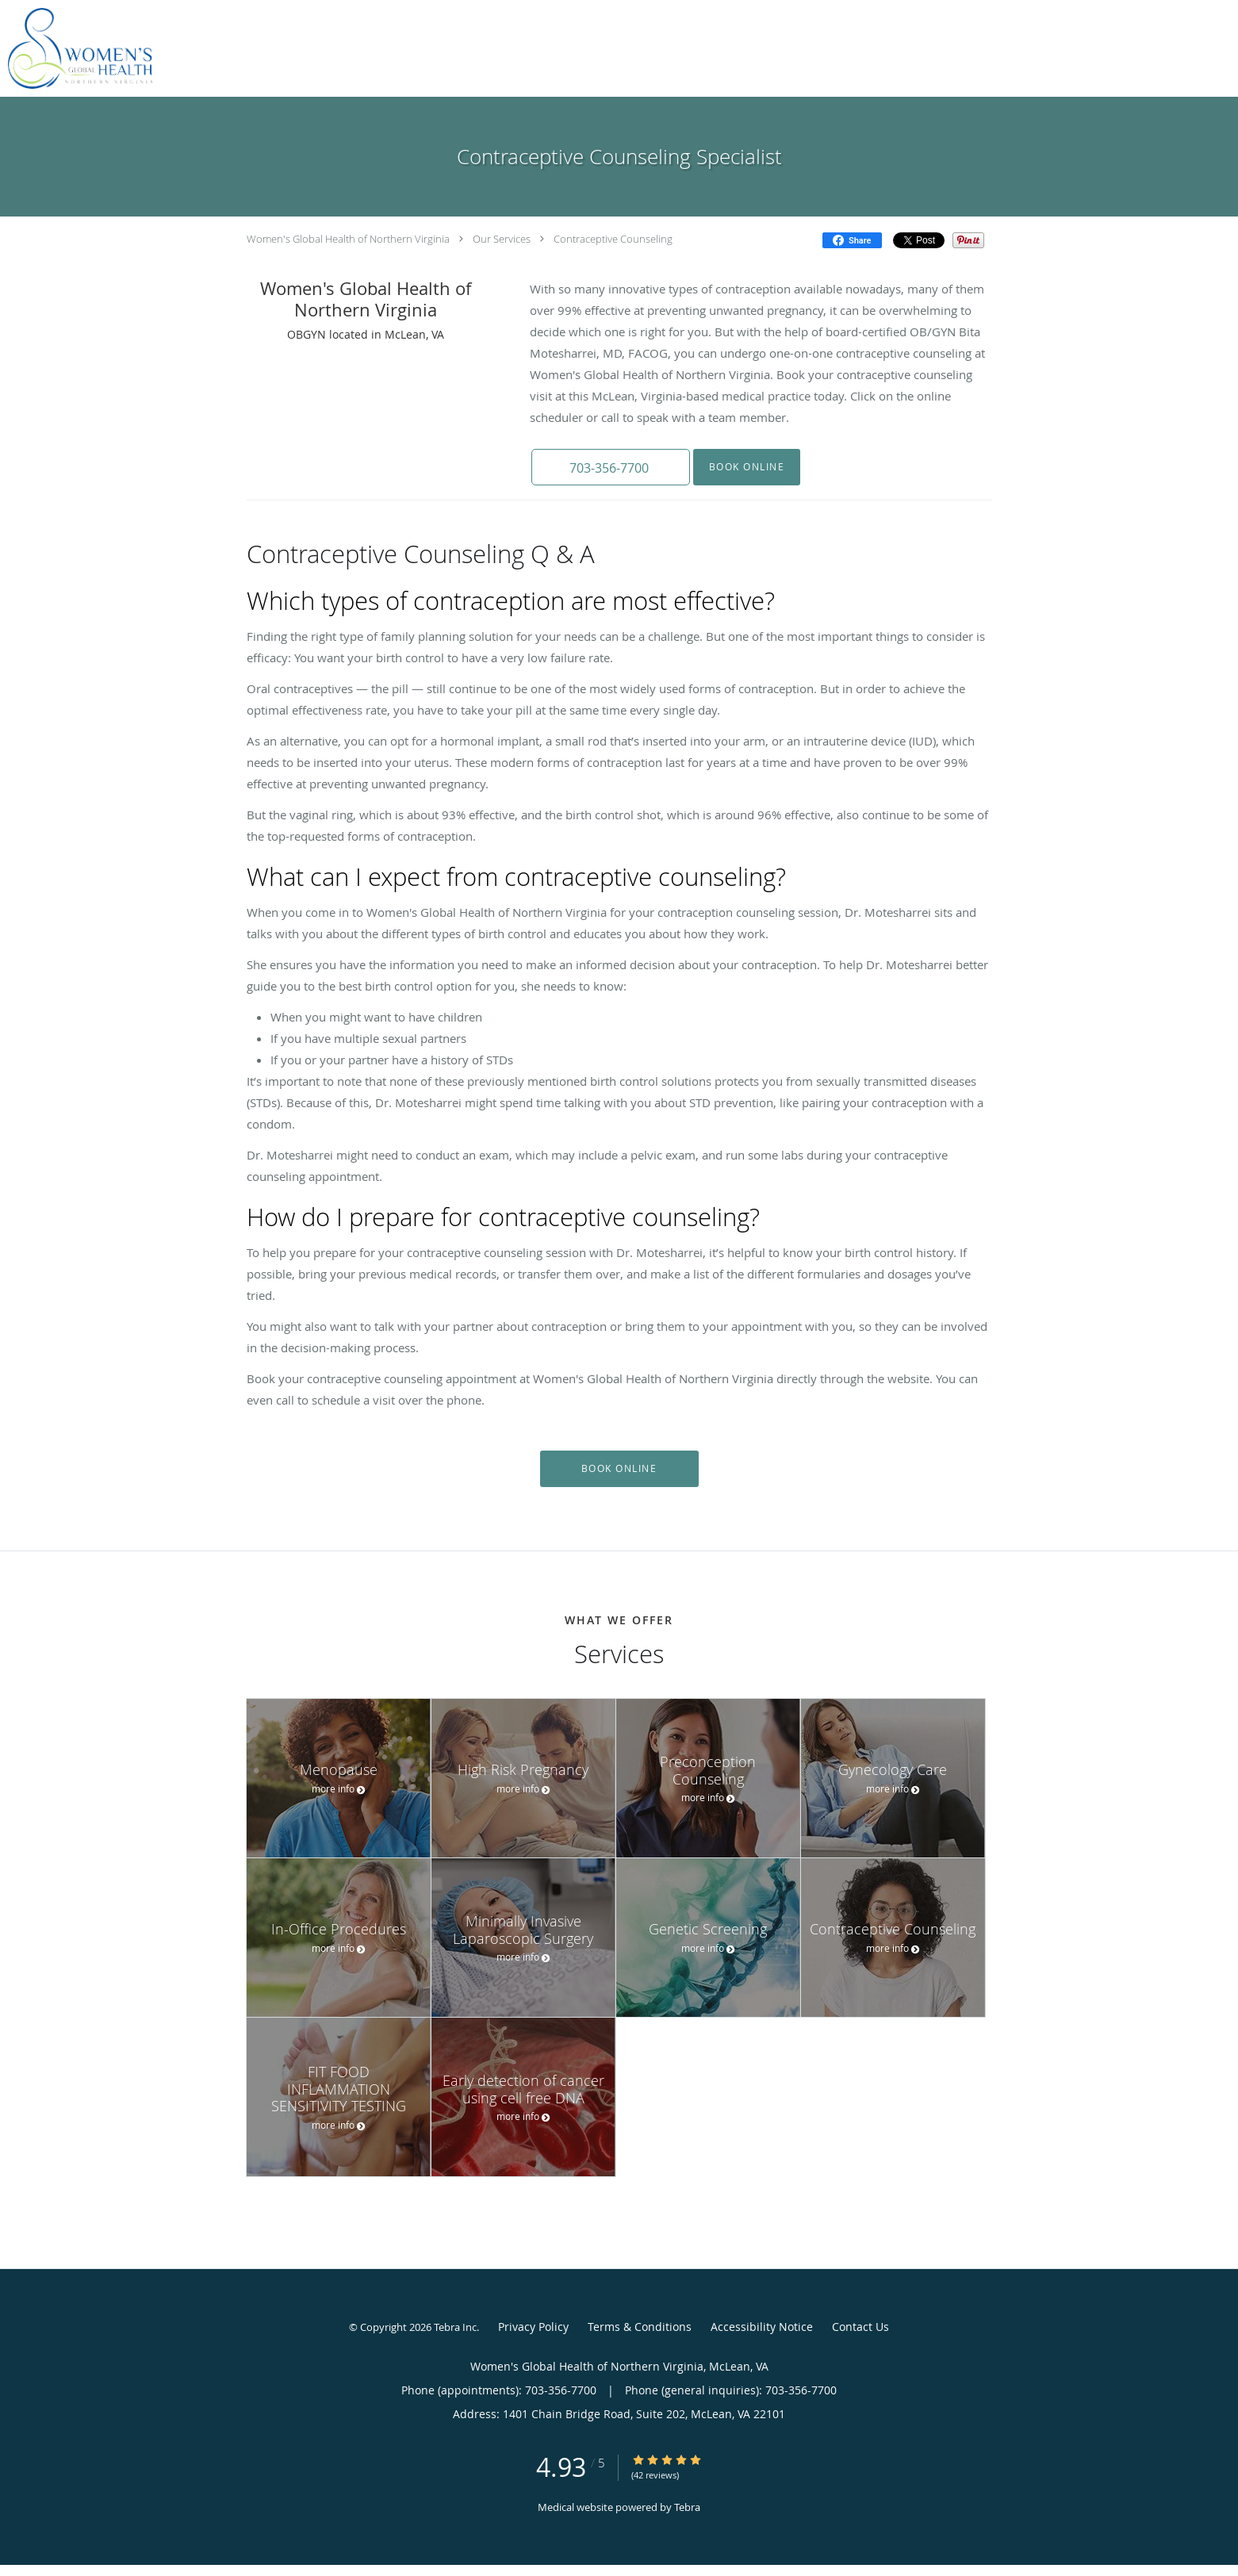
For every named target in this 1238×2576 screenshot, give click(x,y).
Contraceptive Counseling (613, 239)
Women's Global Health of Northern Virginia (348, 239)
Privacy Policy (533, 2326)
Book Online (747, 466)
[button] (610, 467)
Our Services (502, 239)
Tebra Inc (455, 2327)
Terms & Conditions (640, 2326)
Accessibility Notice (762, 2326)
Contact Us (860, 2326)
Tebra (687, 2507)
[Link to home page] (76, 48)
